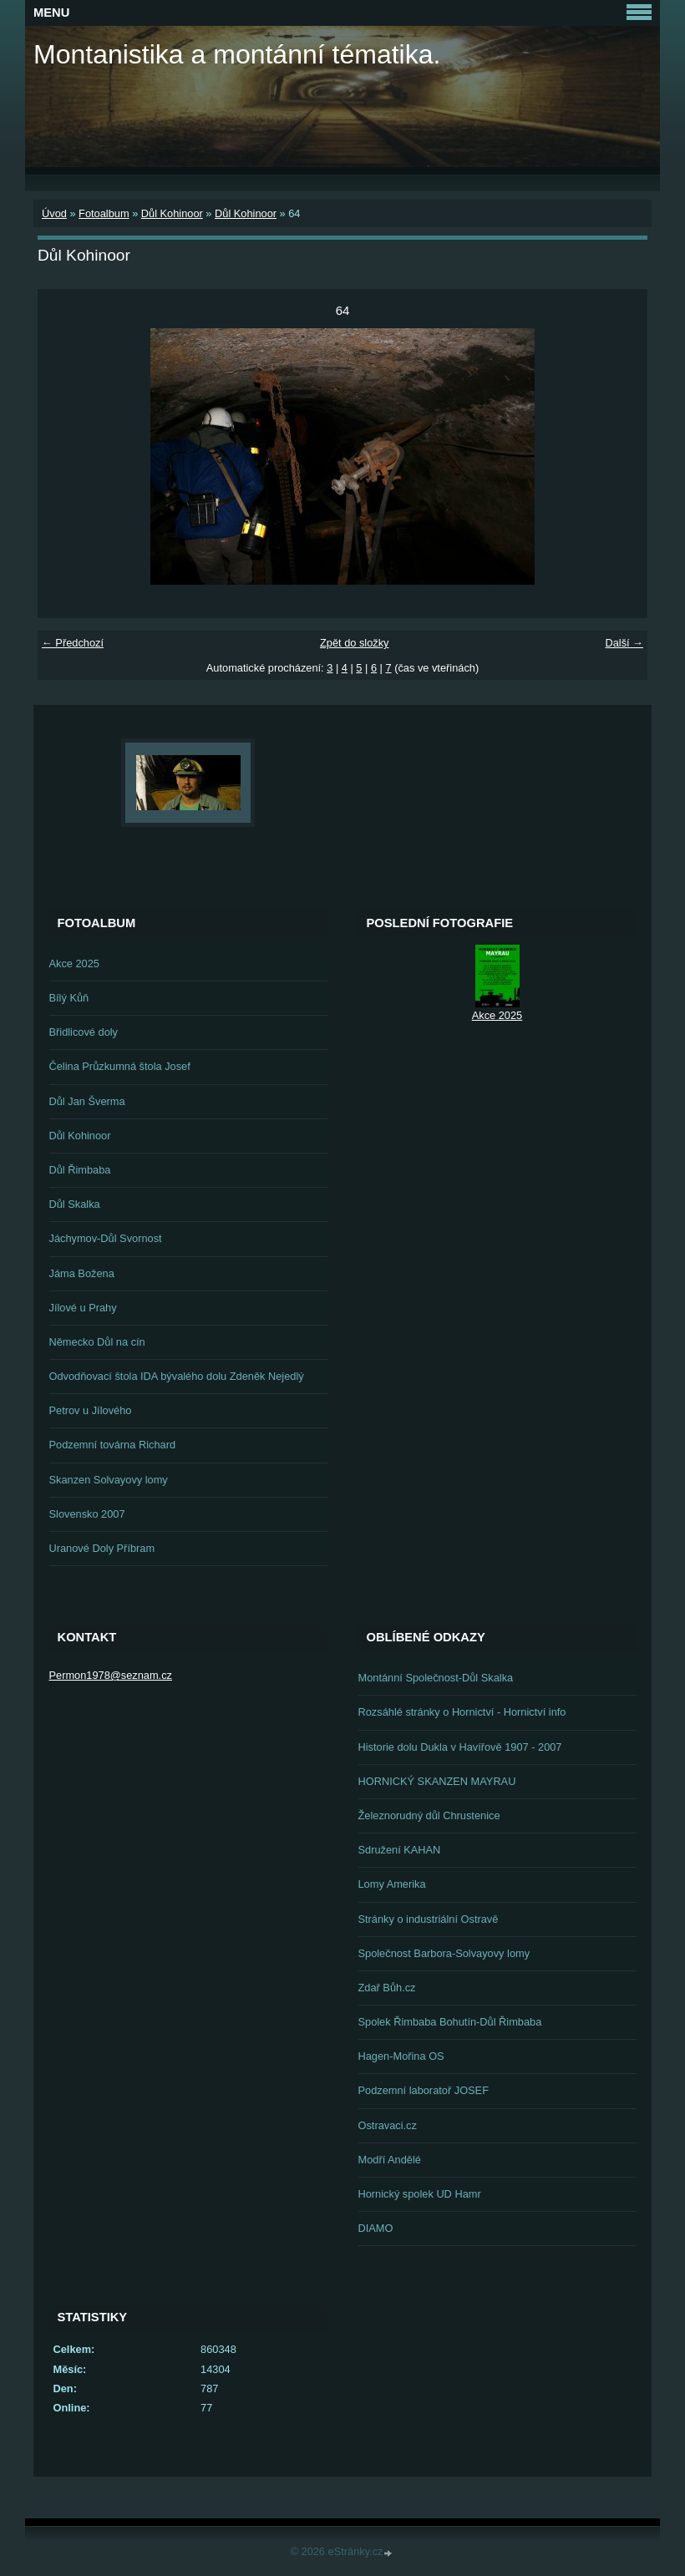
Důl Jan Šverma (87, 1101)
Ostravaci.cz (387, 2125)
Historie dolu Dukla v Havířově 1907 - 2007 (460, 1747)
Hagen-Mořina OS (401, 2056)
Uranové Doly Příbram (102, 1548)
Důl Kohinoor (172, 213)
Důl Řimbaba (80, 1170)
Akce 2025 (74, 963)
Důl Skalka (74, 1204)
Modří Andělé (389, 2159)
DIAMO (375, 2228)
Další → (624, 642)
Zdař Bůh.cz (387, 1987)
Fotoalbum (104, 213)
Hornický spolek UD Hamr (419, 2194)
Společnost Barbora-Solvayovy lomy (444, 1953)
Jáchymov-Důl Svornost (105, 1238)
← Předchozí (73, 642)
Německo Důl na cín (97, 1342)
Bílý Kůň (69, 997)
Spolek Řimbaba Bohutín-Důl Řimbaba (450, 2022)
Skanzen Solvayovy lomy (108, 1479)
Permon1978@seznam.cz (110, 1675)
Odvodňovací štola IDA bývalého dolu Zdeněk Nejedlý (176, 1376)
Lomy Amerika (392, 1884)
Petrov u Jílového (90, 1410)
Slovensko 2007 (87, 1514)
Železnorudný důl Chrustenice (429, 1815)
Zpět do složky (354, 642)
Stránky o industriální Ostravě (428, 1919)
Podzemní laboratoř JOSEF (423, 2090)
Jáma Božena (81, 1273)
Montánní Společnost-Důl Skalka (436, 1677)
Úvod (54, 213)
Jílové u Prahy (83, 1307)
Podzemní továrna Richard (112, 1444)
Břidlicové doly (84, 1032)
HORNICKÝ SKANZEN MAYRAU (437, 1781)
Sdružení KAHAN (399, 1849)
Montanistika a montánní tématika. (236, 54)
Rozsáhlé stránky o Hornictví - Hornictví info (462, 1712)
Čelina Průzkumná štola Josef (119, 1066)
